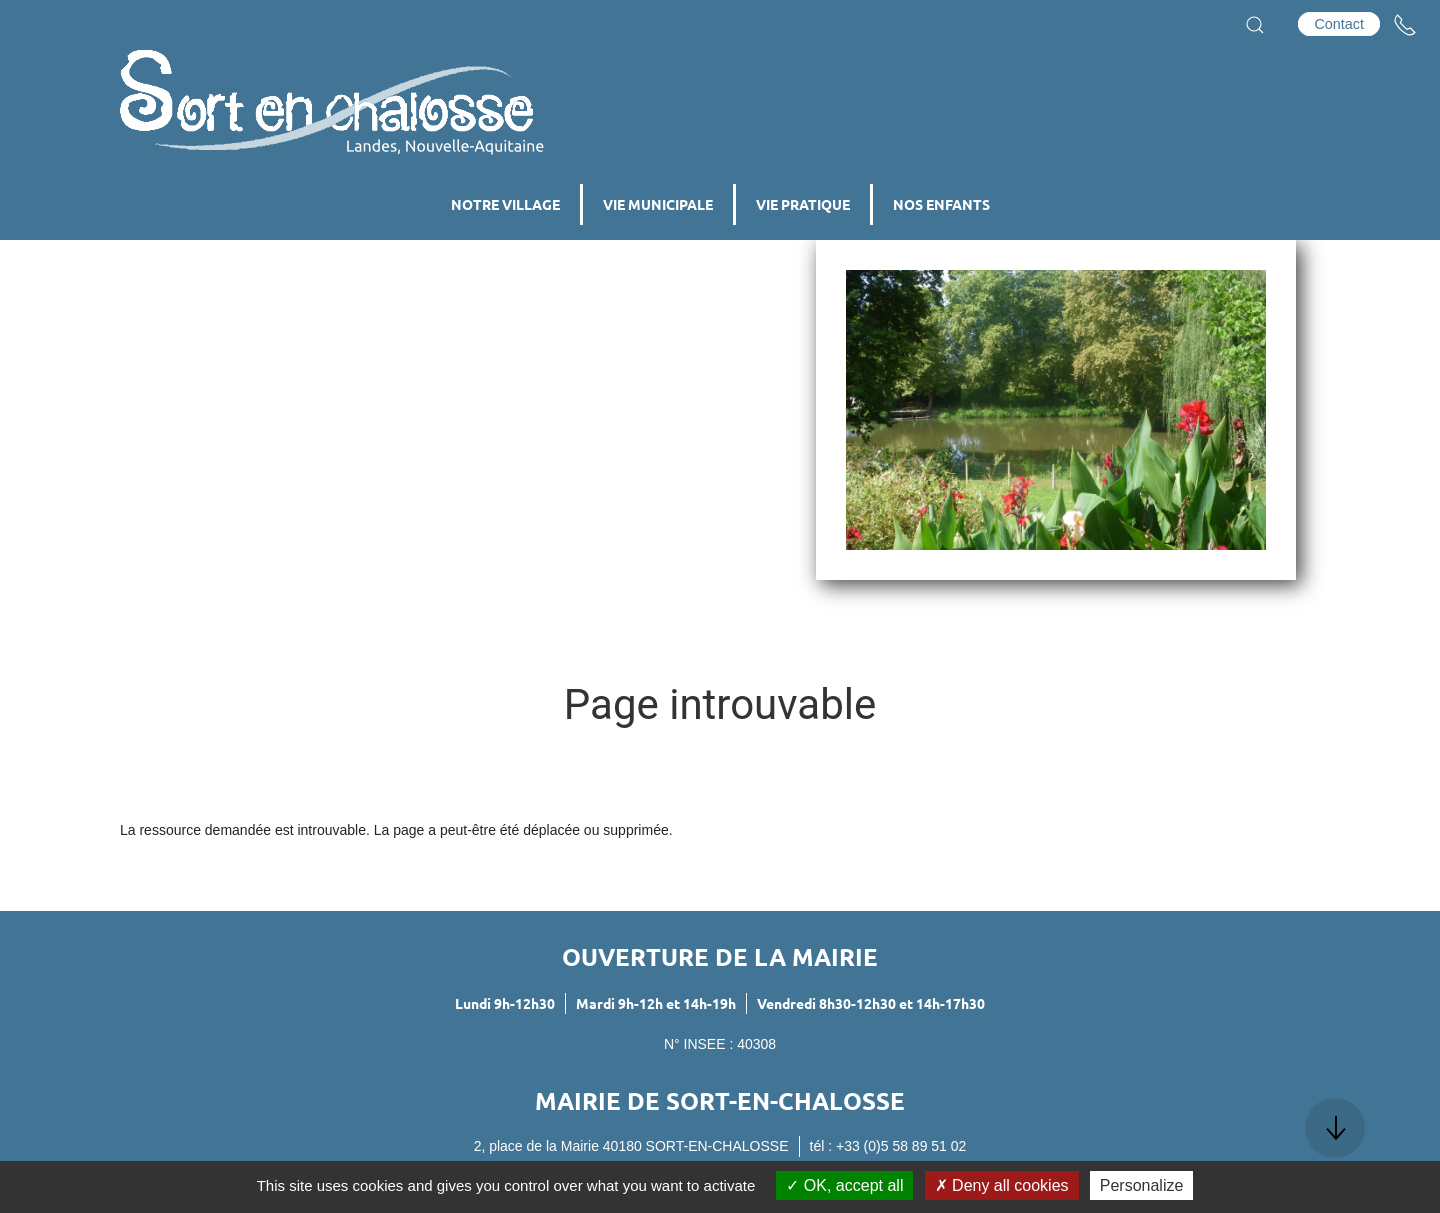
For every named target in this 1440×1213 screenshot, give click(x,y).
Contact (1339, 24)
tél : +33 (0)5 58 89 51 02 (888, 1146)
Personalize (1142, 1185)
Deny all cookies (1002, 1185)
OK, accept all (844, 1185)
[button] (1255, 25)
